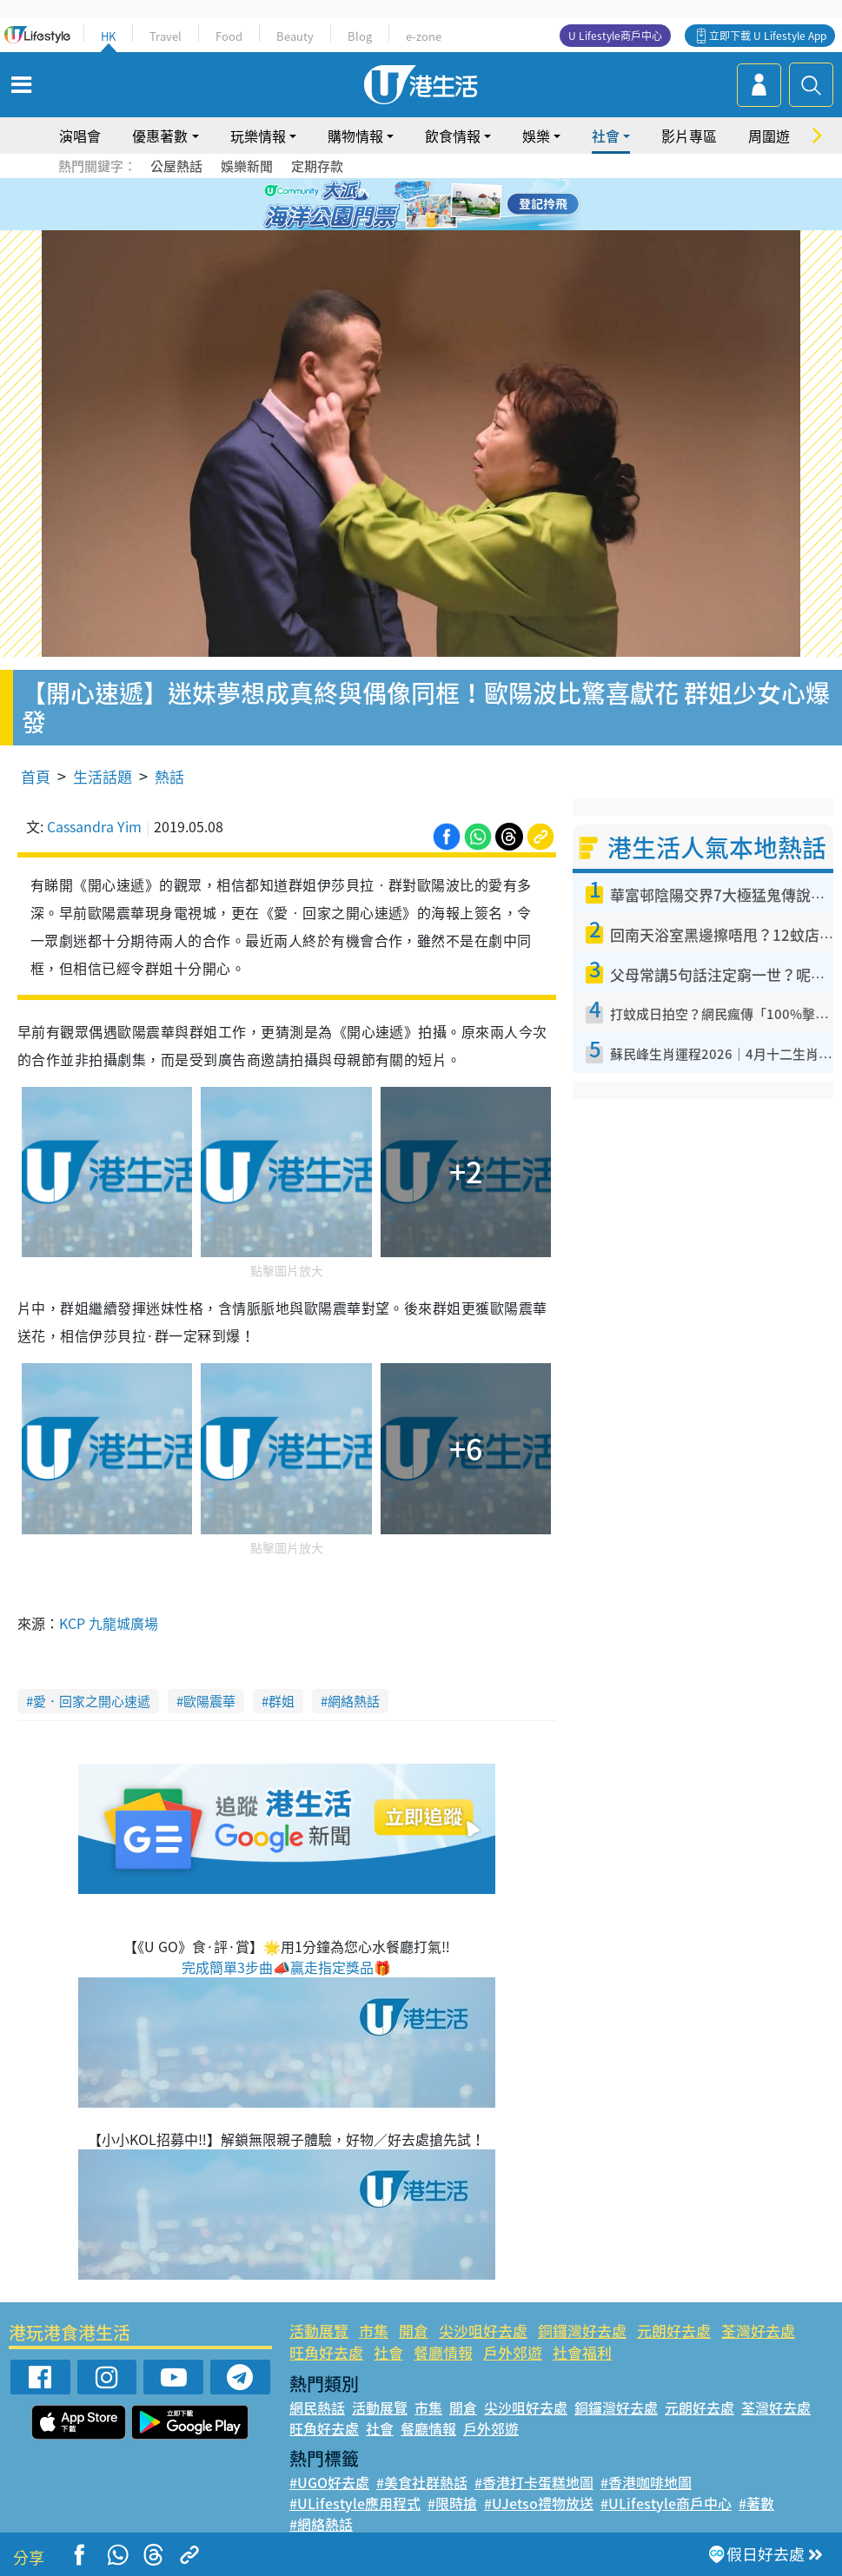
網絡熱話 (354, 1701)
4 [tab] (434, 205)
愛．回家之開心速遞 (91, 1701)
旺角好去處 (326, 2352)
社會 (606, 135)
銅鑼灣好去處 (582, 2330)
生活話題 (102, 776)
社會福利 (582, 2352)
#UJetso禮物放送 (538, 2503)
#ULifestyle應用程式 (355, 2503)
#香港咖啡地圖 (646, 2482)
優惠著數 (160, 135)
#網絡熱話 (321, 2523)
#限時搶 (452, 2503)
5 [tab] (452, 205)
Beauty (295, 36)
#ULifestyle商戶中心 (666, 2503)
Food (228, 36)
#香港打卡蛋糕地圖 (533, 2482)
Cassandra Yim (94, 826)
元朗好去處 (674, 2330)
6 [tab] (469, 205)
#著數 (756, 2503)
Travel (165, 36)
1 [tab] (382, 205)
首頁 (35, 776)
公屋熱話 (176, 165)
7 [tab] (417, 226)
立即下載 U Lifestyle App (767, 35)
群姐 (282, 1701)
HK (108, 36)
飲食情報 (453, 135)
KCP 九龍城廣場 (108, 1622)
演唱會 (80, 135)
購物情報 (355, 135)
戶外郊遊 (512, 2352)
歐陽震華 (209, 1701)
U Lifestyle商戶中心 (615, 35)
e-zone (423, 36)
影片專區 (689, 135)
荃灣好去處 (758, 2330)
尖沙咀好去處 (483, 2330)
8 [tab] (434, 226)
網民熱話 (317, 2407)
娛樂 (536, 135)
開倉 (413, 2330)
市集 (373, 2330)
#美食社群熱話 (421, 2482)
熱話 (169, 776)
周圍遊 (769, 135)
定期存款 (317, 165)
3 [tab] (417, 205)
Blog (360, 36)
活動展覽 (318, 2330)
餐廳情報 (443, 2352)
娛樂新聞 (247, 165)
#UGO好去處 (329, 2482)
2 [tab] (399, 205)
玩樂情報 (258, 135)
